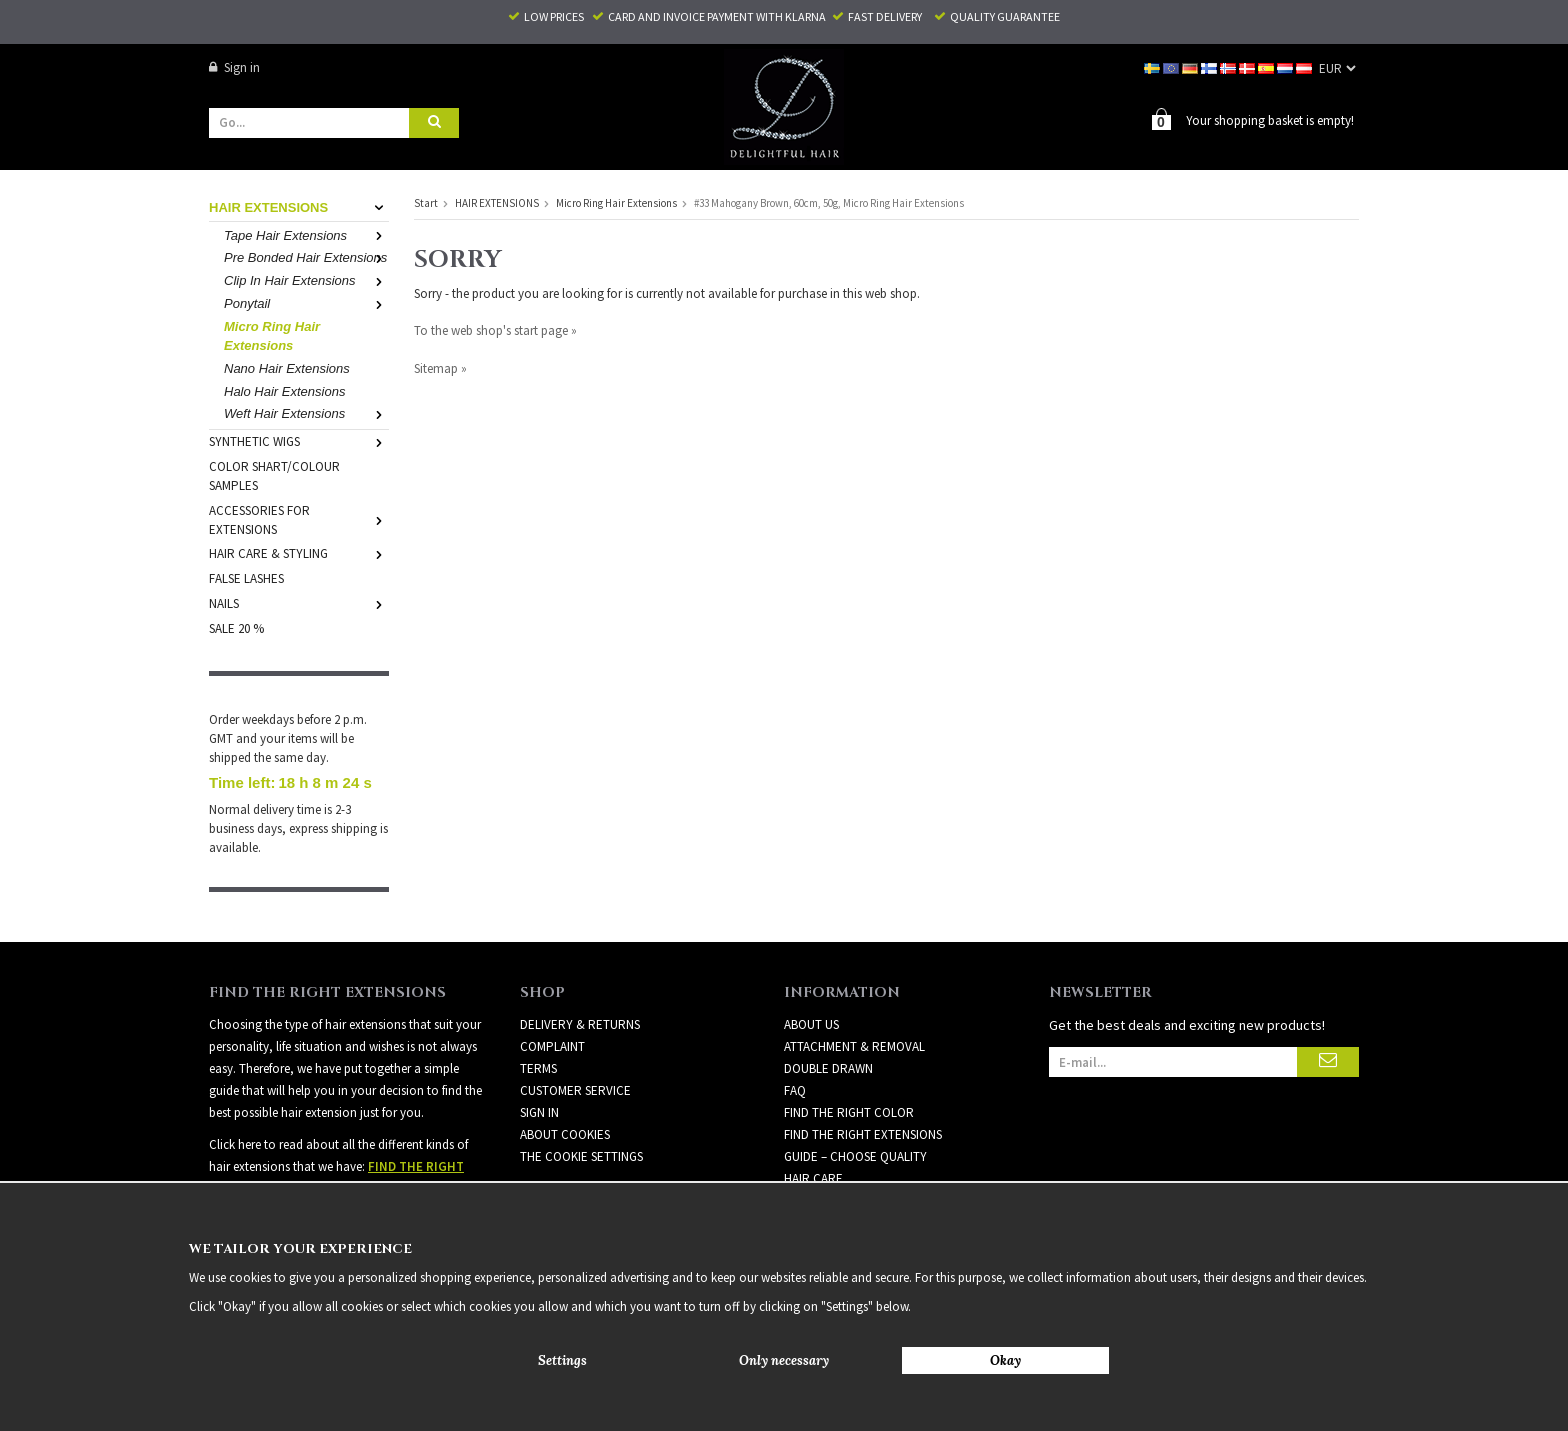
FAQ (795, 1089)
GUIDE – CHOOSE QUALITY (855, 1155)
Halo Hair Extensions (284, 390)
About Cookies (565, 1133)
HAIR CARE (813, 1177)
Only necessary (784, 1360)
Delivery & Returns (580, 1023)
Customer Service (575, 1089)
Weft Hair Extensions (306, 412)
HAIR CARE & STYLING (299, 552)
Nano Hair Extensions (287, 367)
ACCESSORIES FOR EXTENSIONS (299, 519)
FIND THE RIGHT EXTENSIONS (863, 1133)
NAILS (299, 602)
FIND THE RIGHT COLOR (849, 1111)
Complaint (552, 1045)
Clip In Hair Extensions (306, 279)
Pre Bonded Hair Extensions (306, 256)
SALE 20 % (236, 627)
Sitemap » (440, 367)
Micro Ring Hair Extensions (272, 335)
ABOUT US (811, 1023)
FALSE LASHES (246, 577)
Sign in (234, 67)
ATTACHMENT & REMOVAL (854, 1045)
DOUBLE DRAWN (828, 1067)
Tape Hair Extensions (306, 234)
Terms (538, 1067)
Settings (562, 1360)
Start (426, 202)
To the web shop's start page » (495, 329)
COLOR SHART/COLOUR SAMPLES (274, 475)
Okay (1005, 1360)
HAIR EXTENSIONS (299, 206)
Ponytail (306, 302)
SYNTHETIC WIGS (299, 440)
